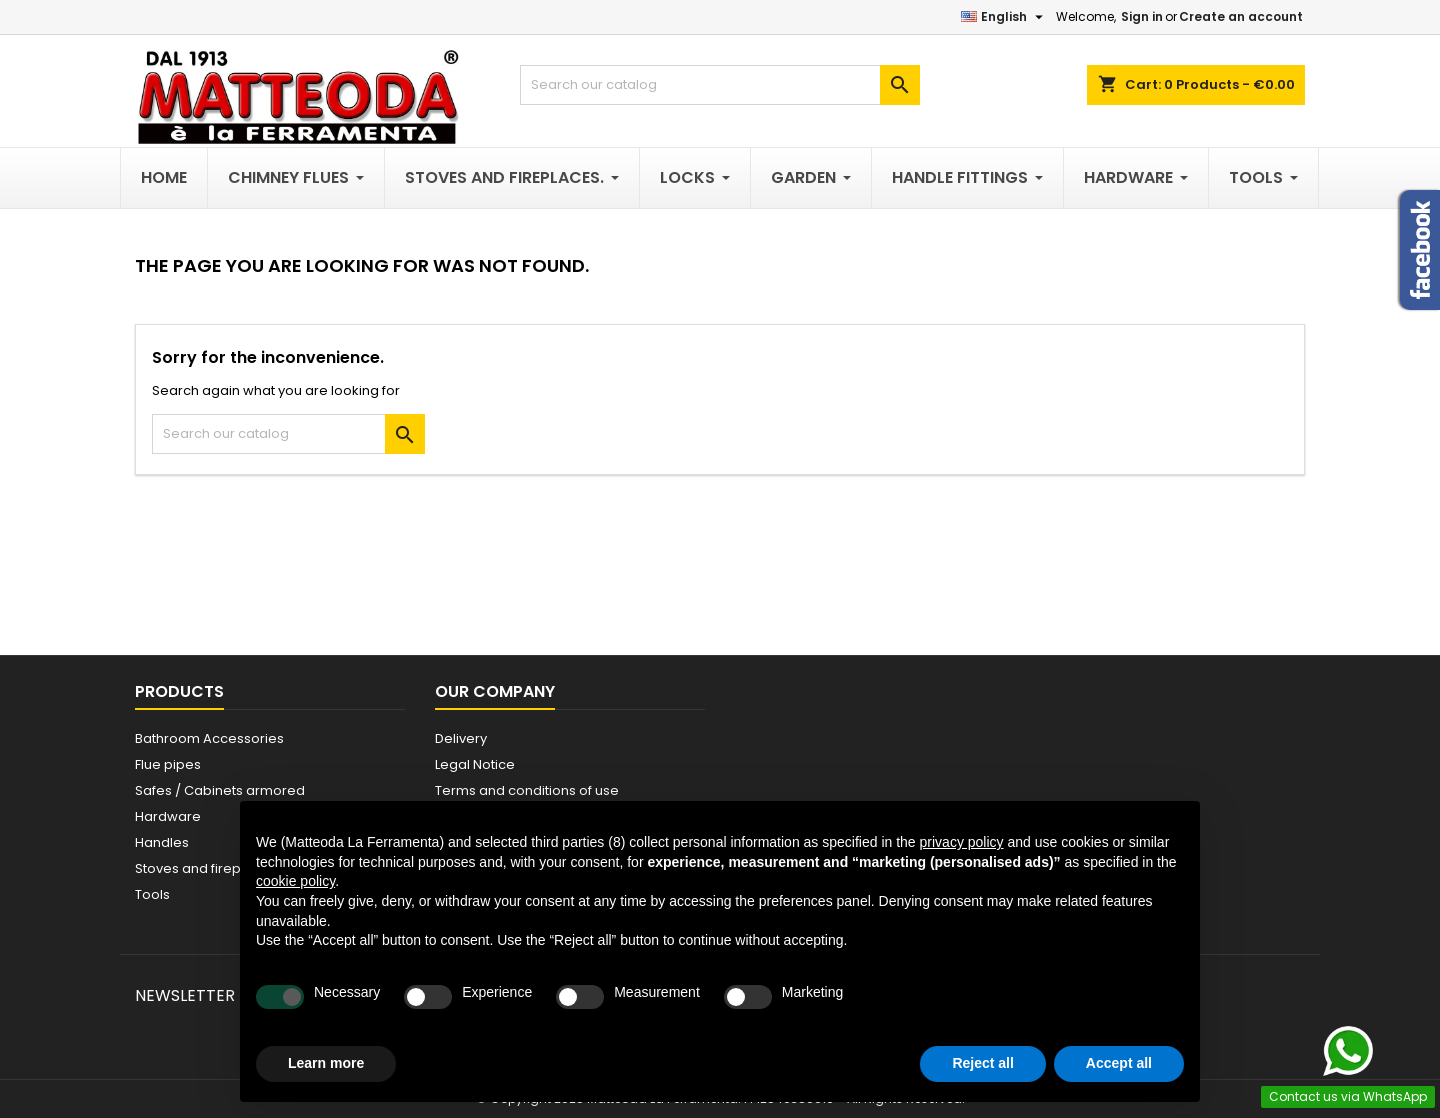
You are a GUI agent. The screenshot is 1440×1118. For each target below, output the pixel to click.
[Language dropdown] (1004, 17)
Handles (162, 842)
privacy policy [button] (962, 842)
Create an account (1241, 16)
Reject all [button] (982, 1063)
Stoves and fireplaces (206, 868)
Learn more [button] (326, 1063)
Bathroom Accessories (209, 738)
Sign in (1142, 16)
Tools (152, 894)
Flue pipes (168, 764)
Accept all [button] (1119, 1063)
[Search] (720, 85)
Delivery (461, 738)
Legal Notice (475, 764)
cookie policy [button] (295, 881)
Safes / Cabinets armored (220, 790)
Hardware (168, 816)
